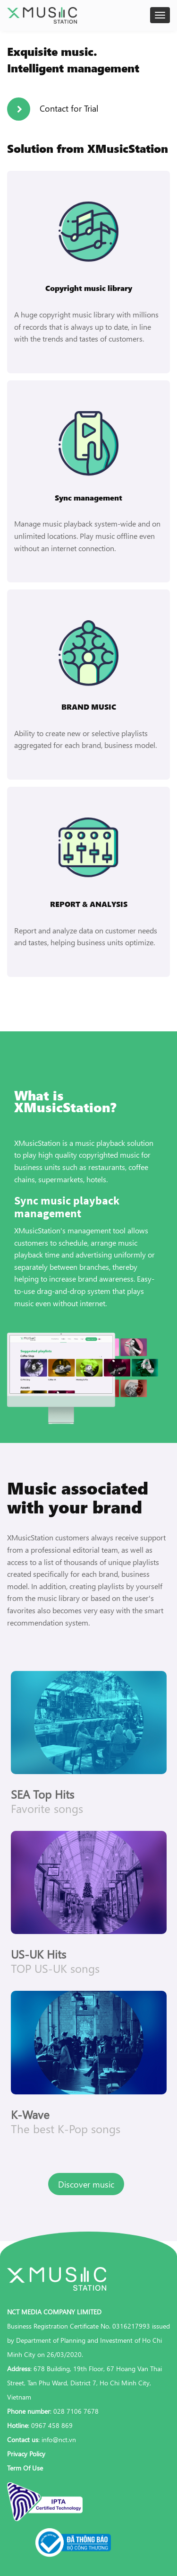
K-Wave (30, 2114)
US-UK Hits (38, 1953)
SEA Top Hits (42, 1794)
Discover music (86, 2184)
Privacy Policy (26, 2453)
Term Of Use (25, 2467)
